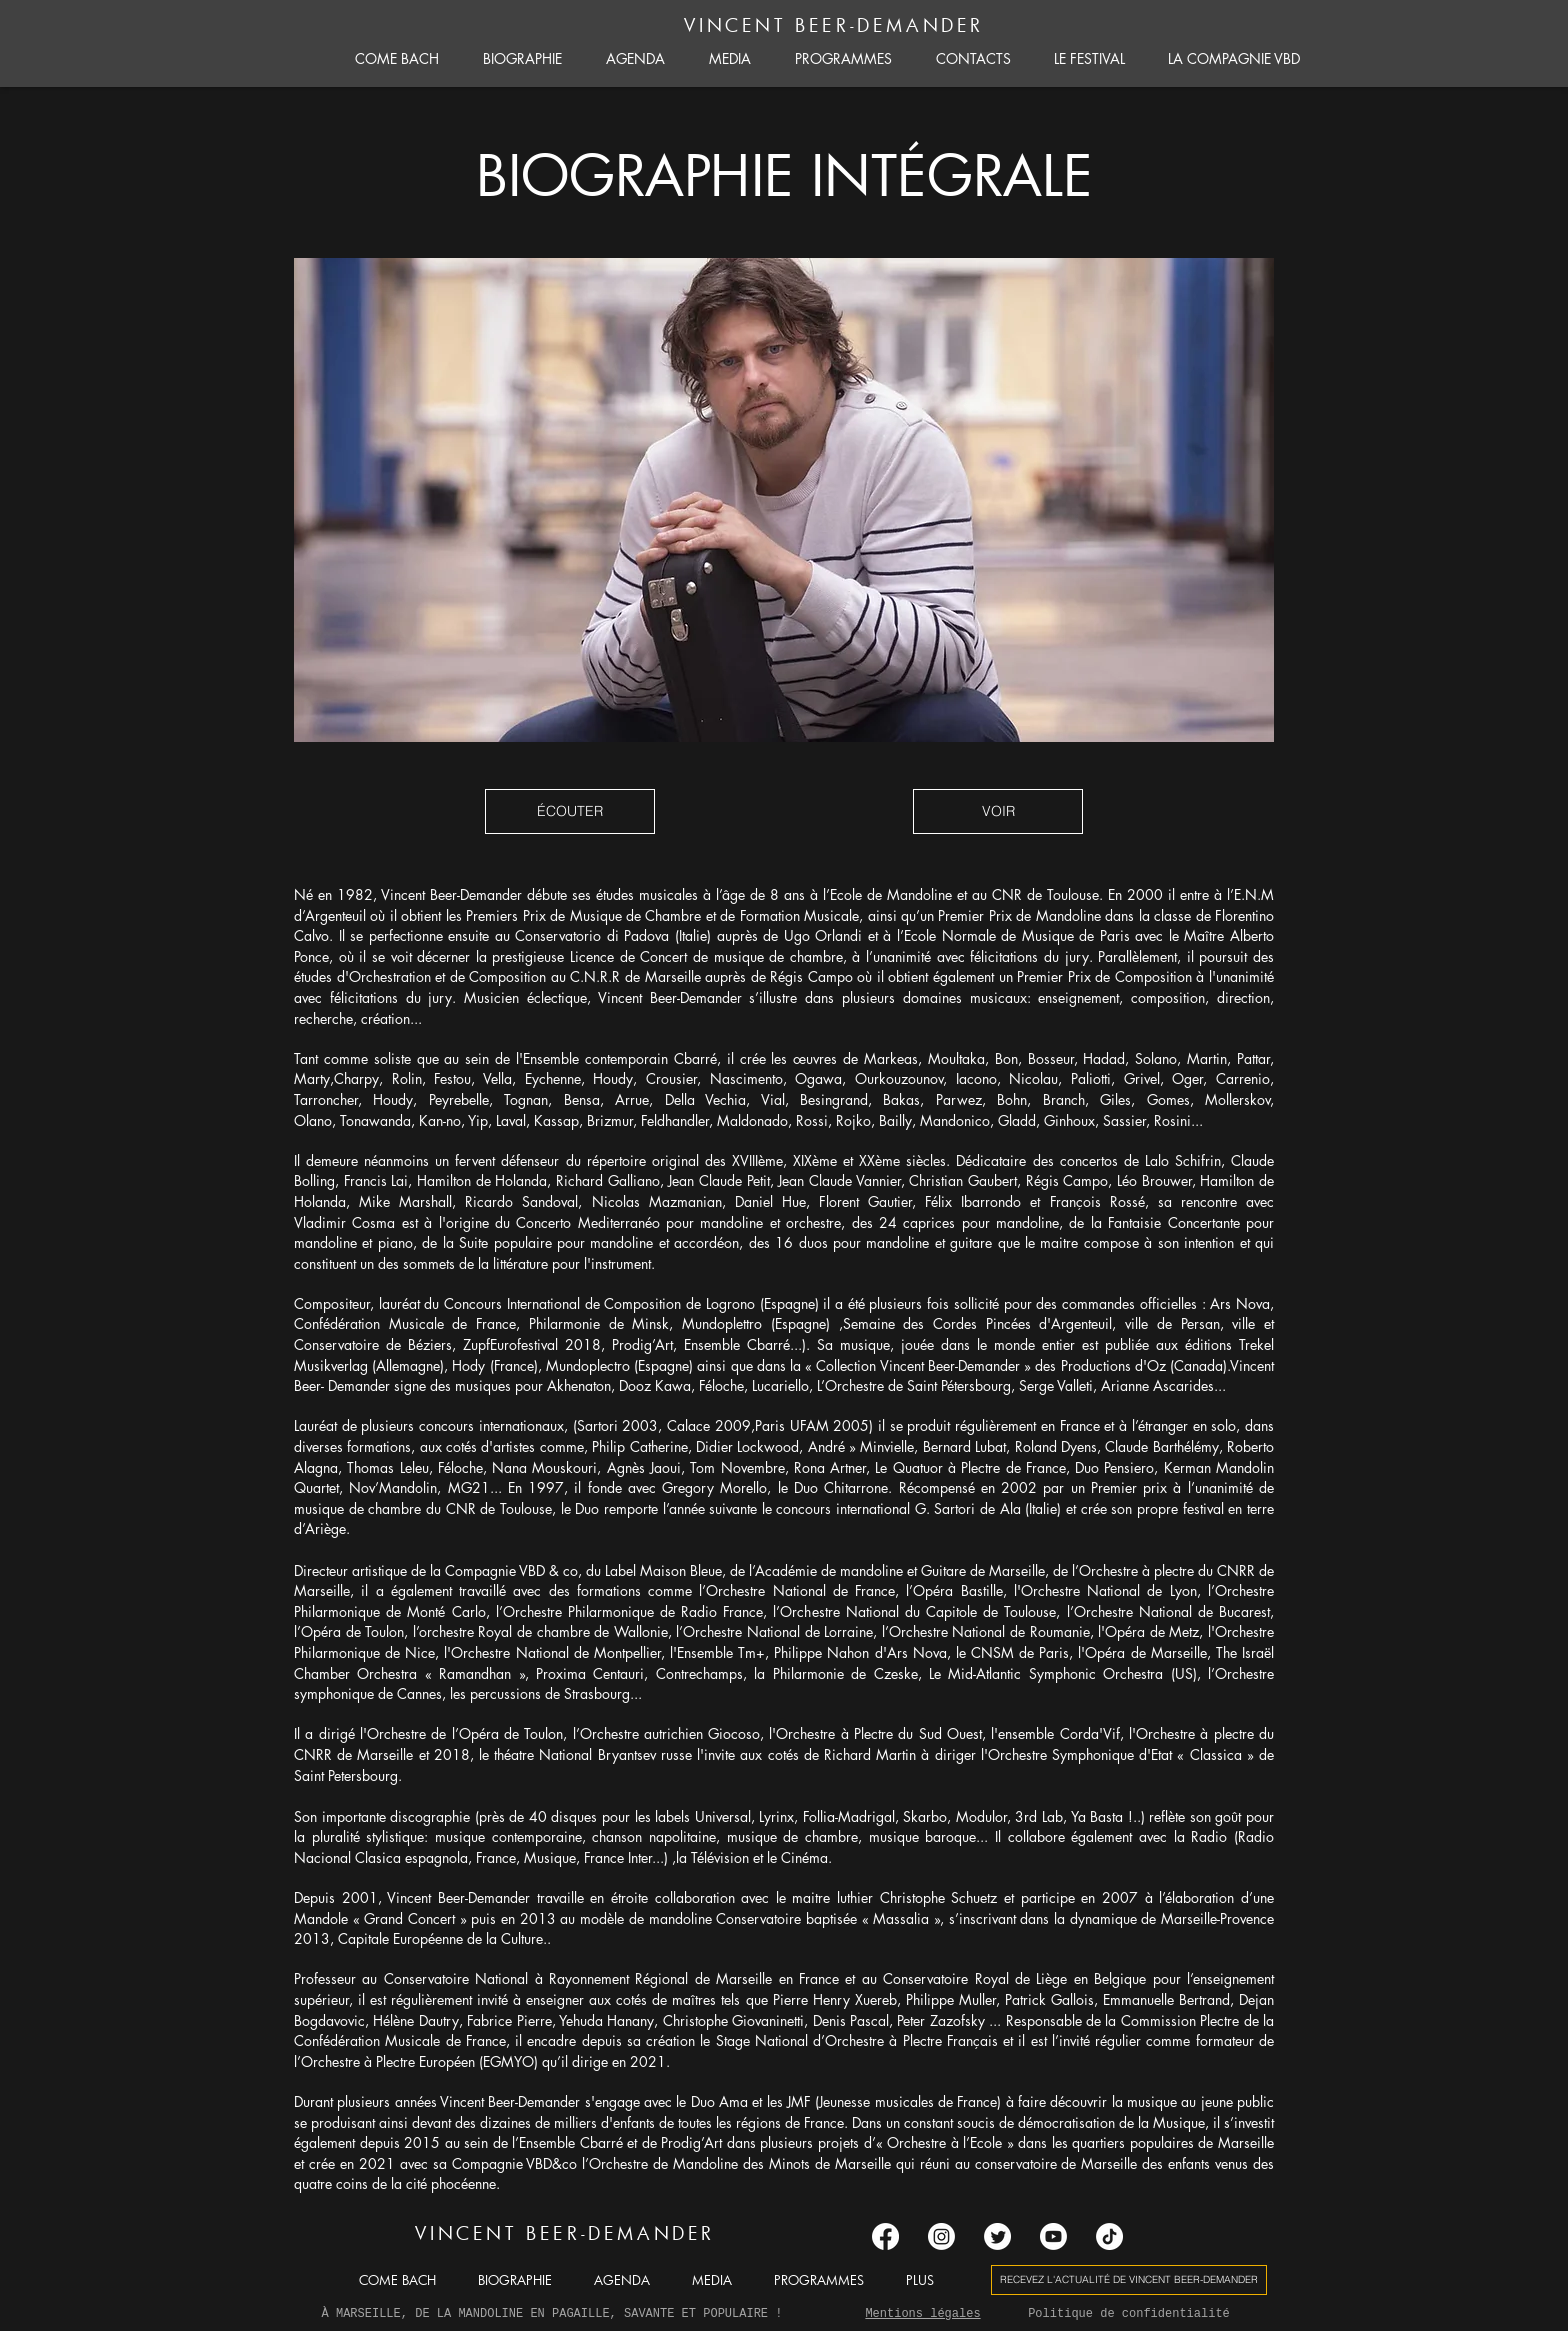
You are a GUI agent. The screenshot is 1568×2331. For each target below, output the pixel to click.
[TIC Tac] (1109, 2236)
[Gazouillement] (997, 2236)
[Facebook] (885, 2236)
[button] (570, 811)
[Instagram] (941, 2236)
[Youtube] (1053, 2236)
